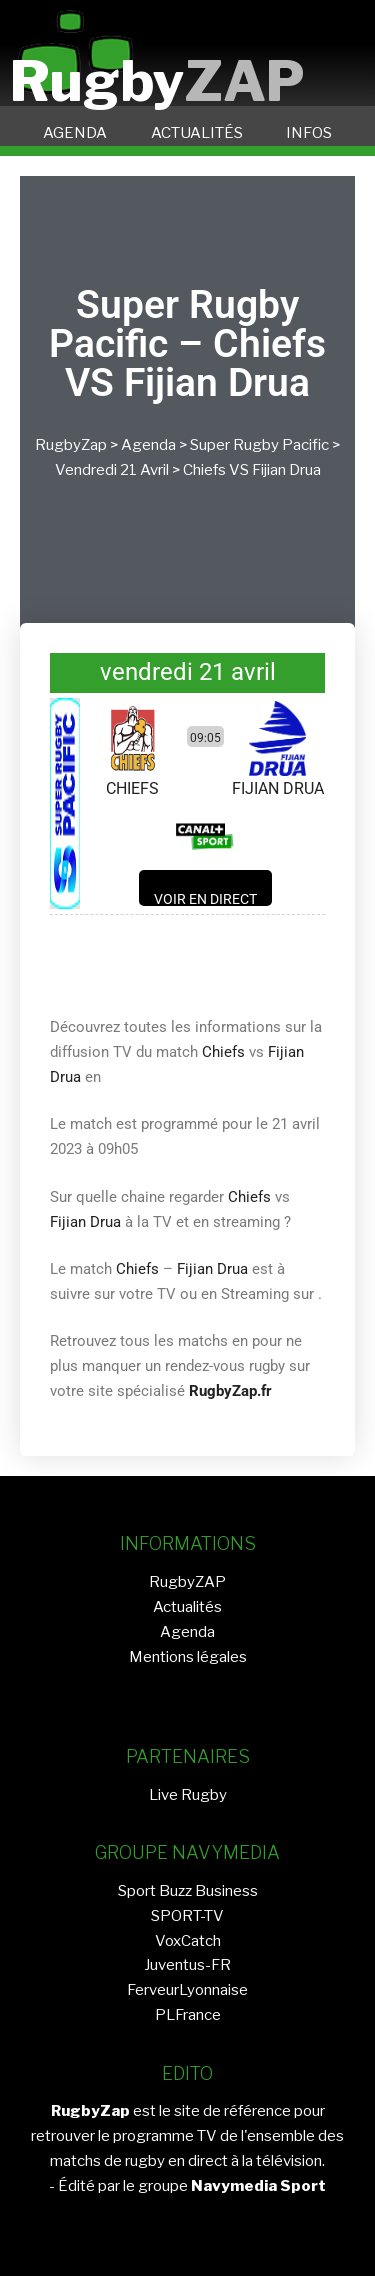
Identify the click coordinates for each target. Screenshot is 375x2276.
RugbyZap (71, 445)
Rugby (157, 81)
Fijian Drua (286, 470)
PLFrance (188, 2015)
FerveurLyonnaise (187, 1990)
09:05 (205, 738)
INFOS (309, 133)
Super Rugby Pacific (259, 445)
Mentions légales (188, 1657)
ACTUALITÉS (197, 133)
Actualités (187, 1607)
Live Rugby (188, 1795)
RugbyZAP (187, 1582)
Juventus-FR (187, 1965)
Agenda (148, 445)
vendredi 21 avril (112, 470)
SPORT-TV (187, 1916)
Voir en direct (205, 898)
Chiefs (204, 470)
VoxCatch (188, 1941)
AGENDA (75, 133)
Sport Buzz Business (188, 1891)
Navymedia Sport (258, 2186)
